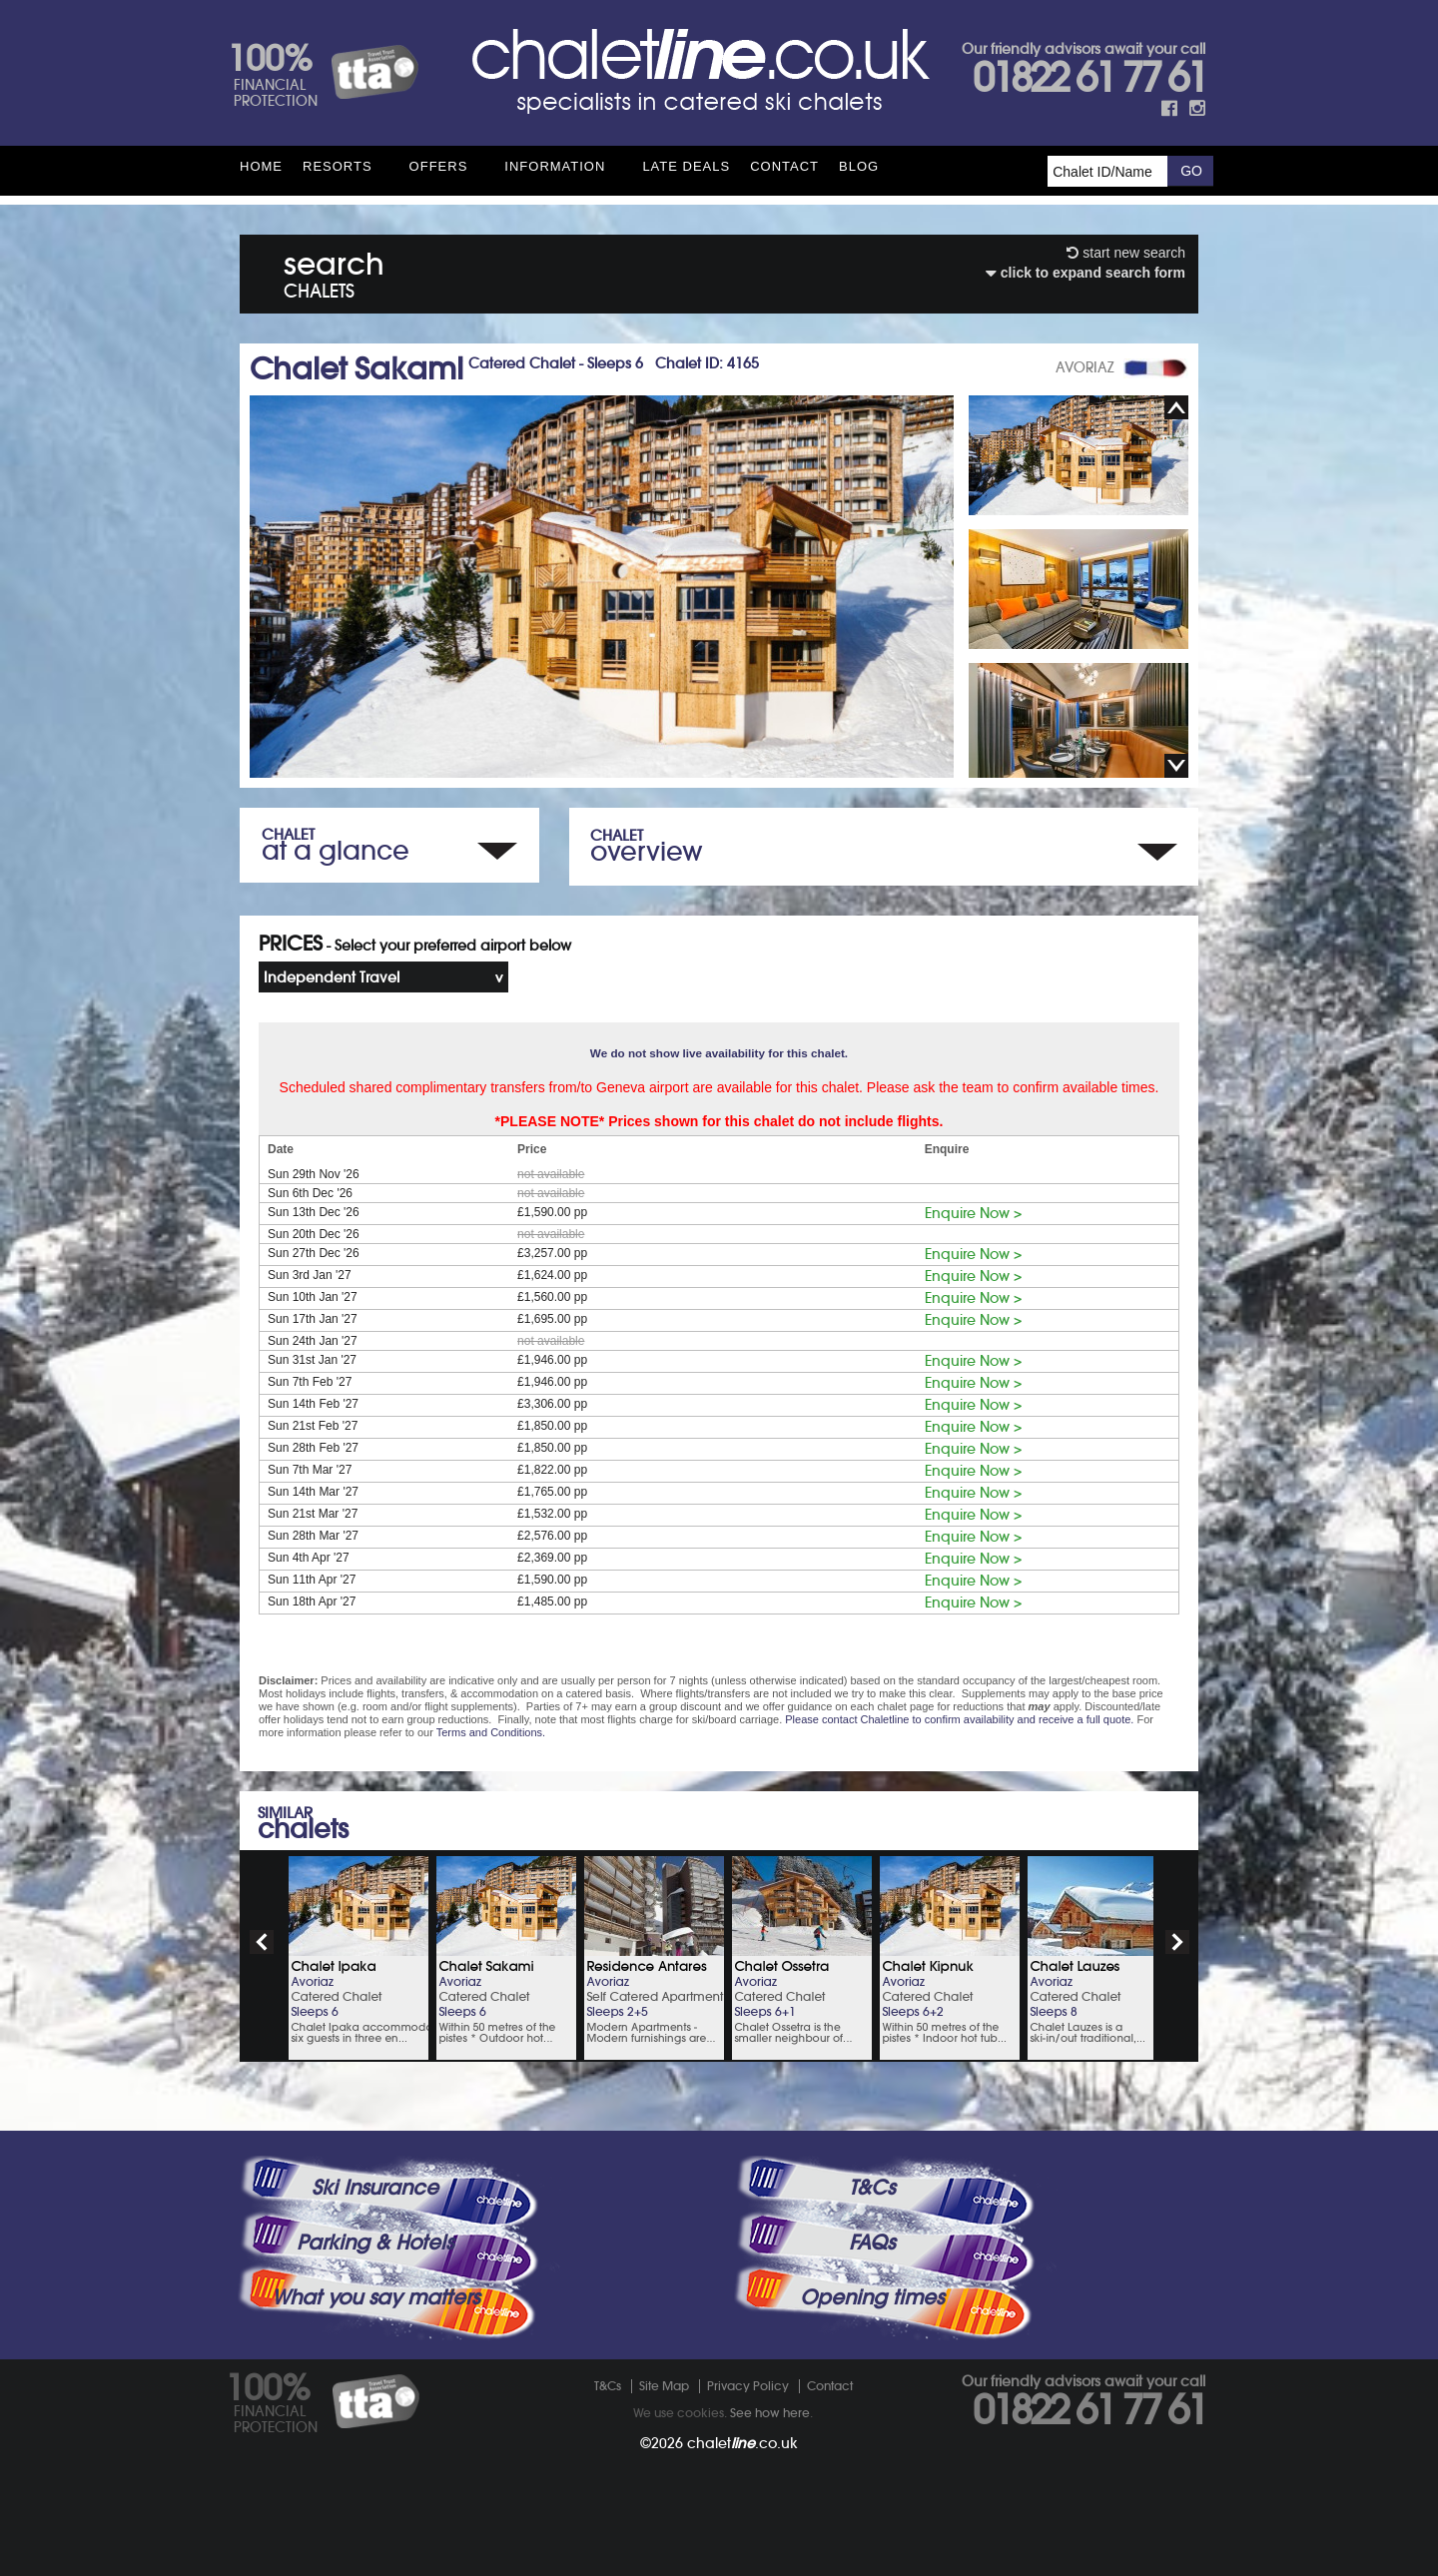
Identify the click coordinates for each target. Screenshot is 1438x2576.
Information (554, 166)
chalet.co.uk (742, 2443)
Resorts (337, 166)
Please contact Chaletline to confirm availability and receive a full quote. (959, 1719)
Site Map (664, 2385)
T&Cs (872, 2188)
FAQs (872, 2242)
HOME (261, 166)
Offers (438, 166)
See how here (770, 2412)
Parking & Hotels (375, 2242)
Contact (784, 166)
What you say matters (375, 2297)
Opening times (872, 2297)
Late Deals (686, 166)
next (1177, 1942)
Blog (859, 166)
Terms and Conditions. (490, 1732)
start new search (1126, 253)
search (334, 271)
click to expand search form (1085, 273)
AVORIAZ (1084, 367)
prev (262, 1942)
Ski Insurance (375, 2188)
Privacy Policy (748, 2385)
